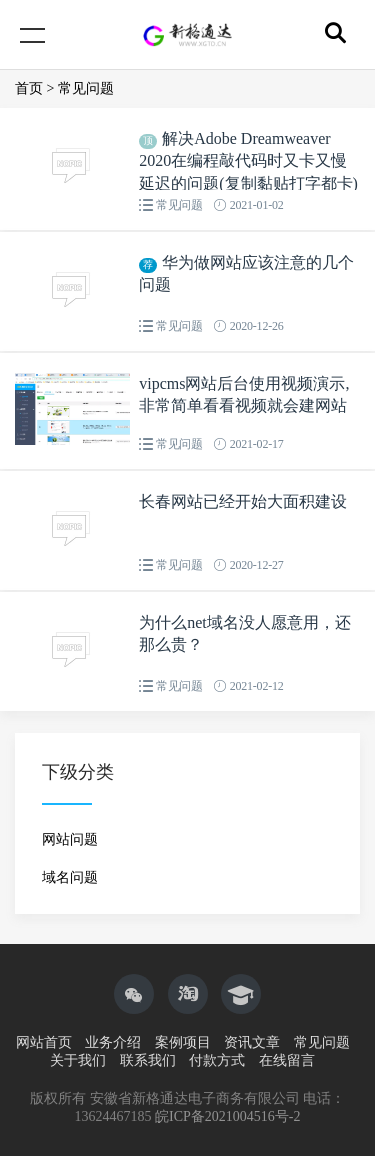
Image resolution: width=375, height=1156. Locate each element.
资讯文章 (252, 1042)
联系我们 (148, 1060)
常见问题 (86, 88)
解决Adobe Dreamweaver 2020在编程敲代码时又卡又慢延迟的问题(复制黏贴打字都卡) (248, 161)
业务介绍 (113, 1042)
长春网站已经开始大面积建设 (243, 501)
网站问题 (70, 839)
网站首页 (44, 1042)
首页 (29, 88)
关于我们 (78, 1060)
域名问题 (70, 877)
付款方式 (217, 1060)
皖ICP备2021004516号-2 (227, 1116)
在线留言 (287, 1060)
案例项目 (183, 1042)
